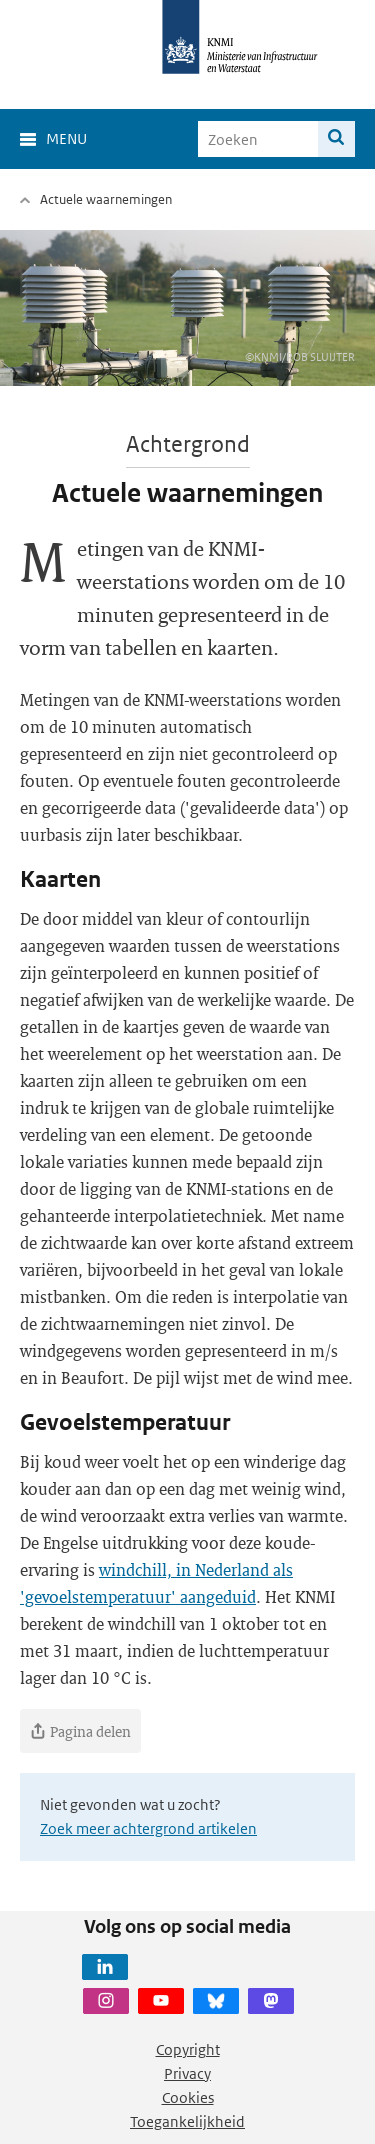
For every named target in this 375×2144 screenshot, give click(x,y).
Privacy (187, 2073)
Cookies (188, 2097)
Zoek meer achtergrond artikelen (148, 1828)
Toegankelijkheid (187, 2121)
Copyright (188, 2049)
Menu (66, 138)
